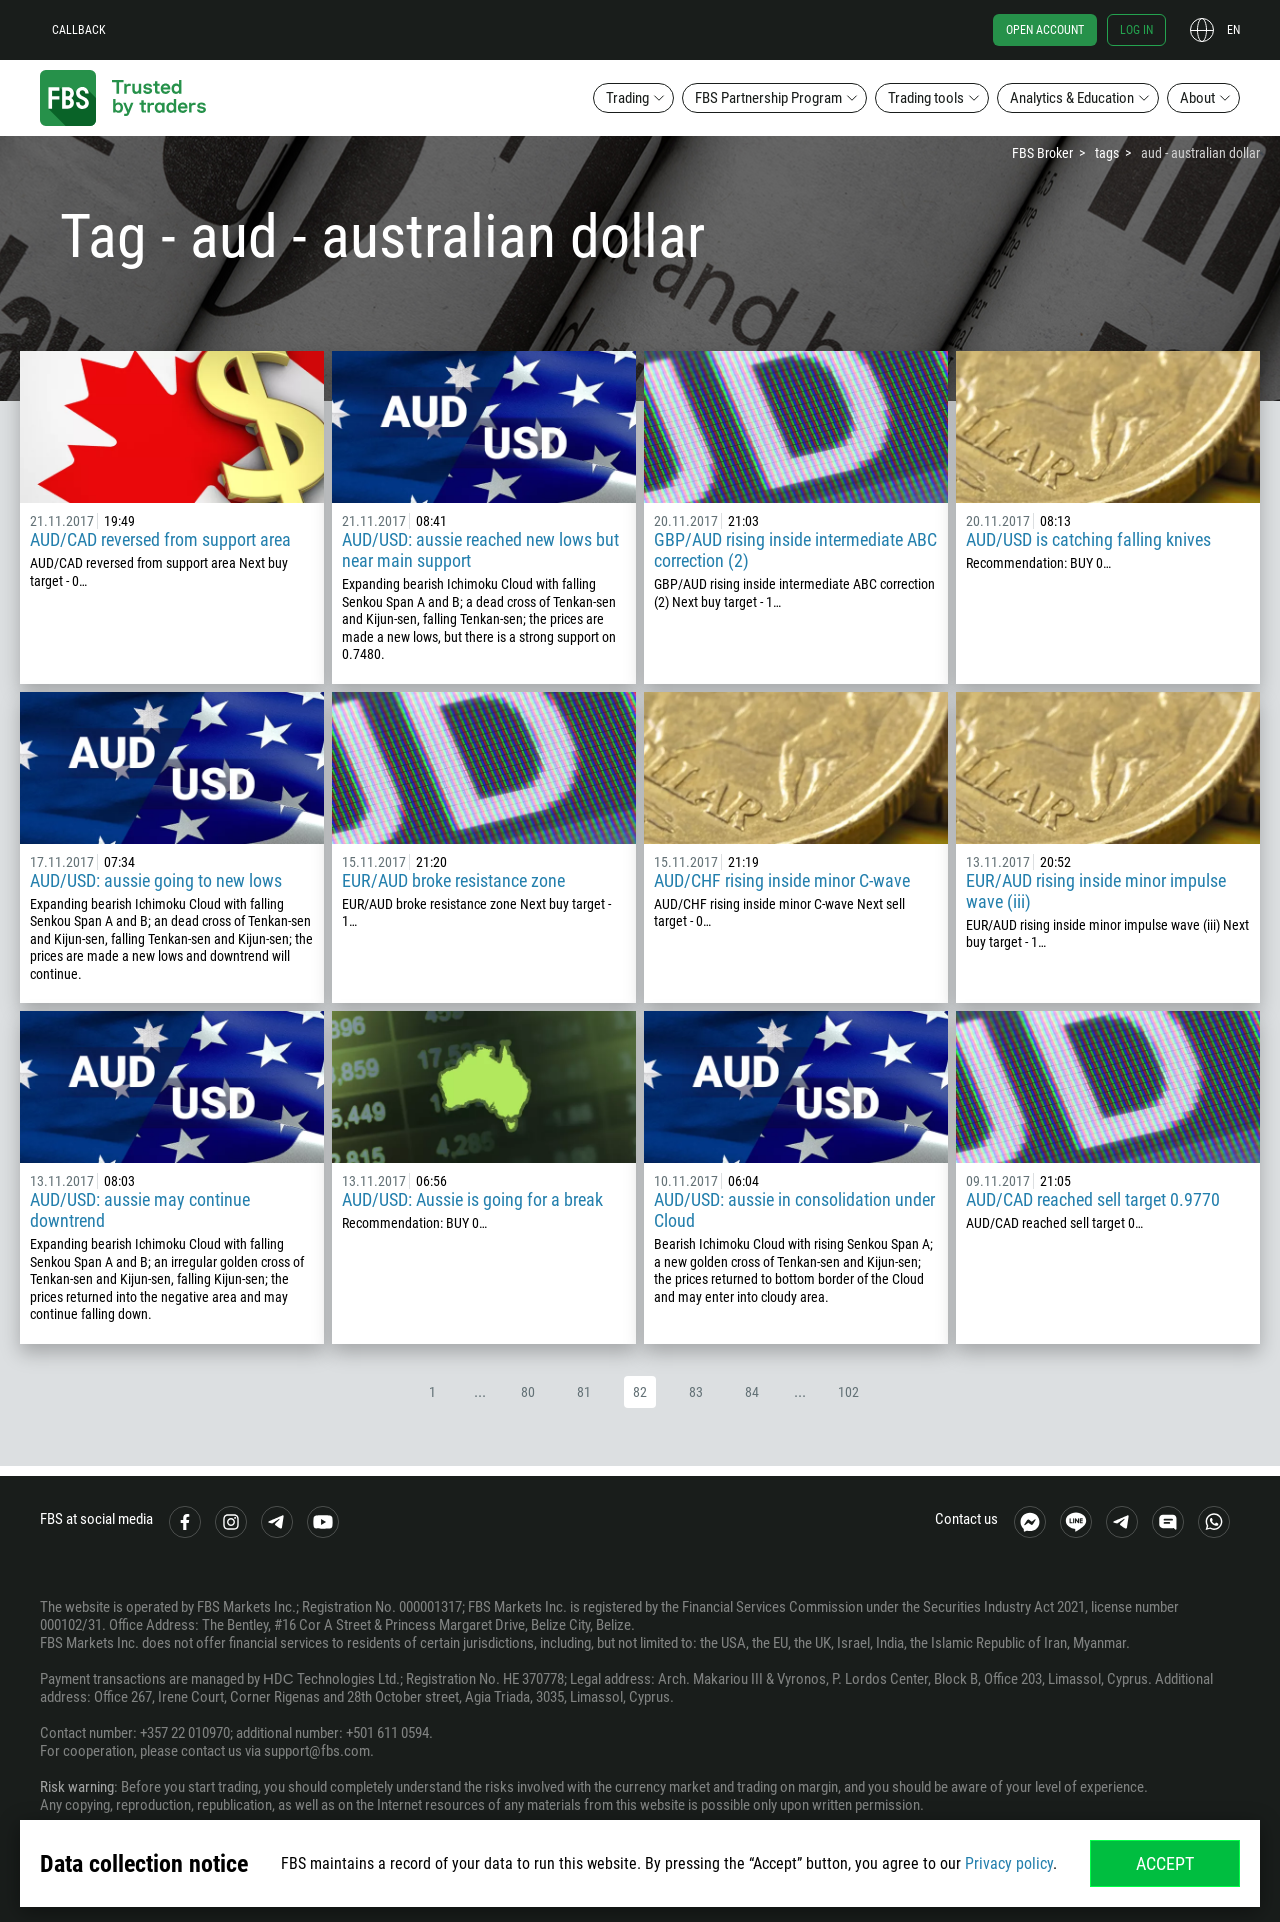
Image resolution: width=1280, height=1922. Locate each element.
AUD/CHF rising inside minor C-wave (782, 880)
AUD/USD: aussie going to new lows (156, 880)
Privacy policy (1009, 1863)
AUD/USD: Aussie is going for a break (472, 1199)
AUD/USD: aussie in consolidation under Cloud (794, 1210)
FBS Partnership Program (768, 98)
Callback (79, 30)
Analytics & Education (1072, 98)
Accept (1165, 1863)
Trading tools (926, 98)
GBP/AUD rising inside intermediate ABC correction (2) (795, 550)
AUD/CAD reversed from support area (160, 539)
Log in (1136, 30)
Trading (627, 98)
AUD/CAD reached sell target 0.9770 (1093, 1199)
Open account (1045, 30)
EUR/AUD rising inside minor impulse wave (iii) (1096, 891)
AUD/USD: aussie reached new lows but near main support (480, 550)
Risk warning (77, 1787)
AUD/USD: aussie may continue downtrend (140, 1210)
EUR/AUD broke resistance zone (453, 880)
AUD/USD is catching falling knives (1088, 539)
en (1233, 30)
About (1197, 98)
